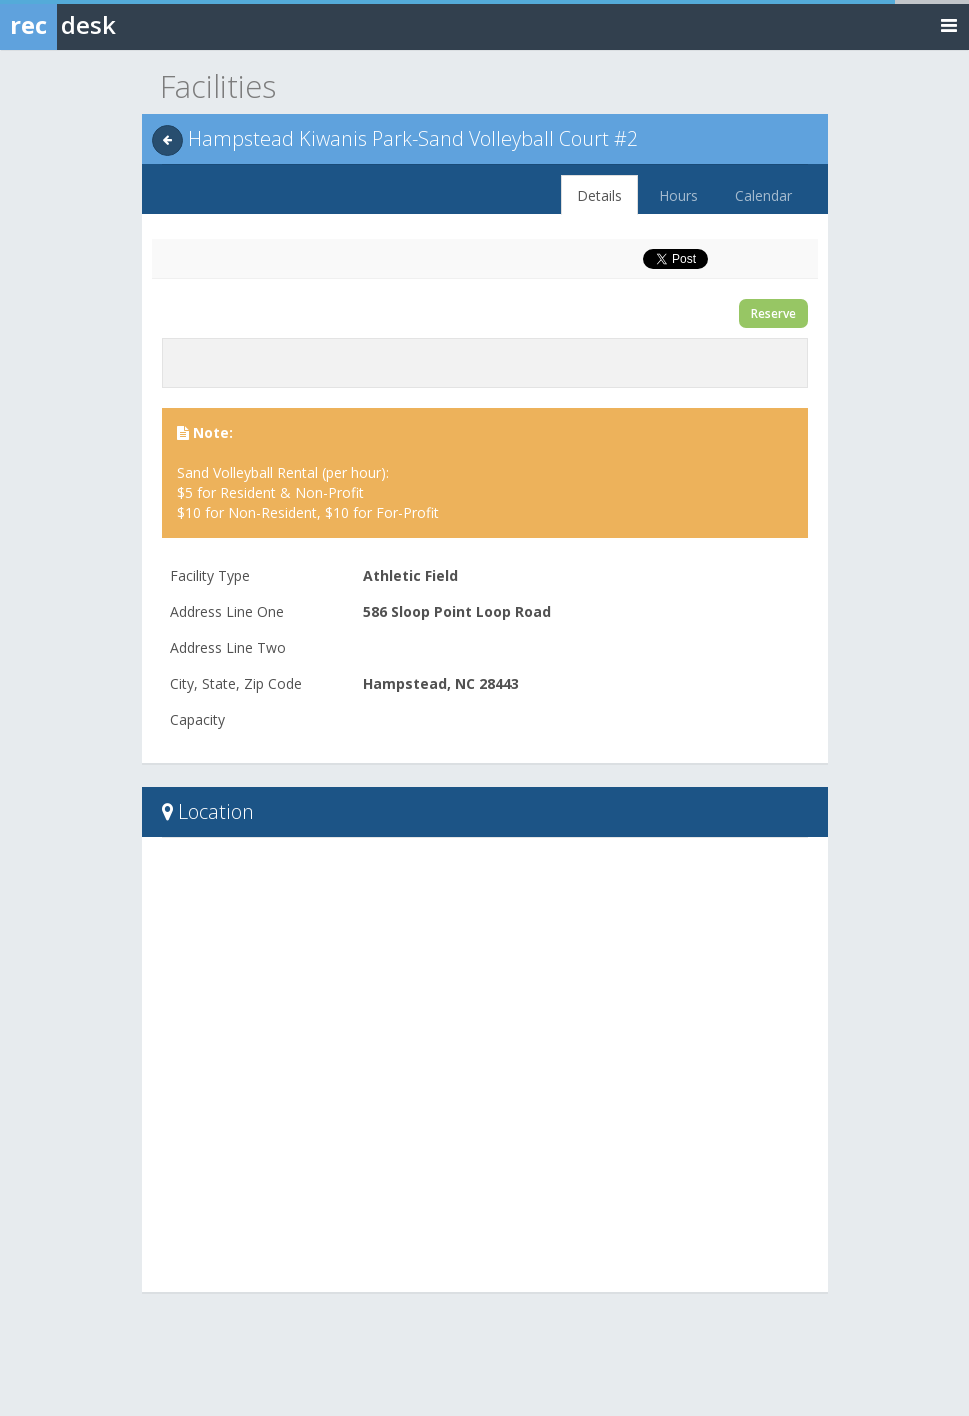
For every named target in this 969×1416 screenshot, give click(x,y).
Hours (678, 195)
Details (599, 195)
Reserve (773, 313)
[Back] (167, 140)
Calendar (763, 195)
